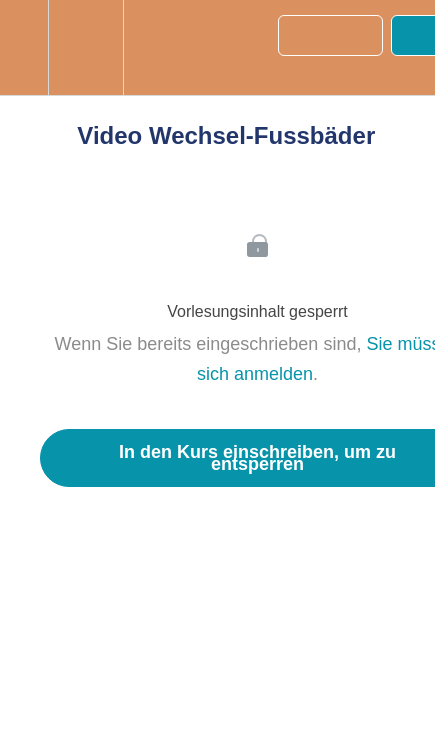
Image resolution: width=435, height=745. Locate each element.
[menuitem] (85, 47)
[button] (24, 47)
